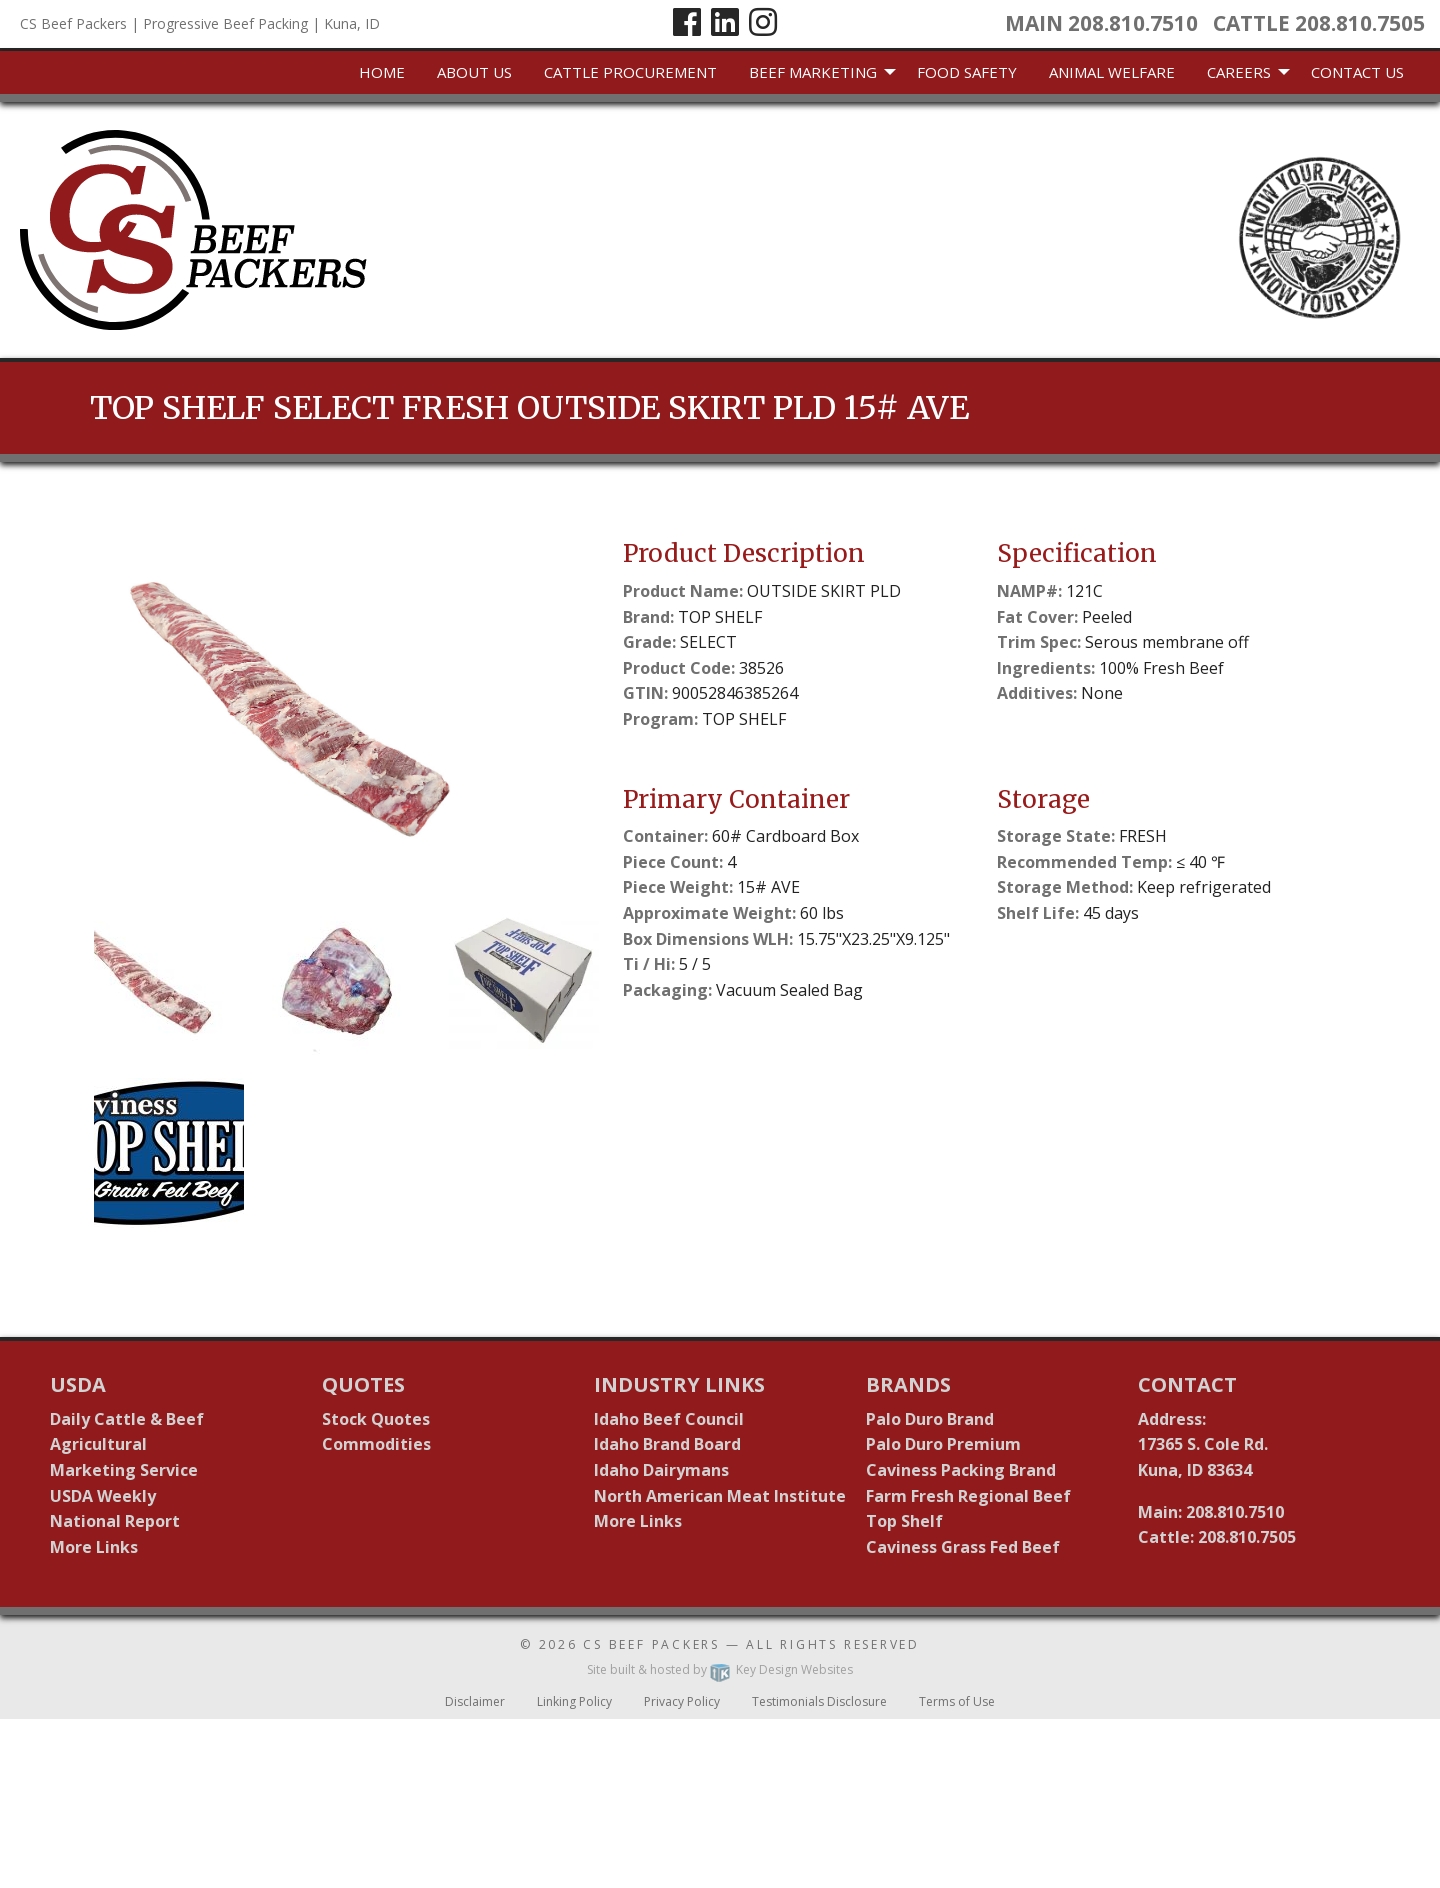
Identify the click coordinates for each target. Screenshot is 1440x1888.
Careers (1239, 72)
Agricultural (98, 1444)
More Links (94, 1547)
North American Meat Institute (720, 1496)
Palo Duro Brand (930, 1419)
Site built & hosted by (720, 1669)
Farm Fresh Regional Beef (968, 1496)
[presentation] (346, 705)
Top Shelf (904, 1521)
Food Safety (967, 72)
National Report (115, 1521)
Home (382, 72)
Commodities (376, 1444)
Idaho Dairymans (661, 1470)
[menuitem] (382, 73)
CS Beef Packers (651, 1644)
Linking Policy (574, 1701)
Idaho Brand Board (667, 1444)
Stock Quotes (376, 1419)
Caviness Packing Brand (961, 1470)
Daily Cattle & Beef (127, 1419)
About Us (474, 72)
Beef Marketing (813, 72)
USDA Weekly (103, 1496)
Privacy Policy (682, 1701)
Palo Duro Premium (943, 1444)
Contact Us (1357, 72)
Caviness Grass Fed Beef (963, 1547)
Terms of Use (957, 1701)
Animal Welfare (1112, 72)
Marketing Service (124, 1470)
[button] (169, 980)
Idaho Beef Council (669, 1419)
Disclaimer (475, 1701)
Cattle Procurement (630, 72)
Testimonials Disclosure (819, 1701)
